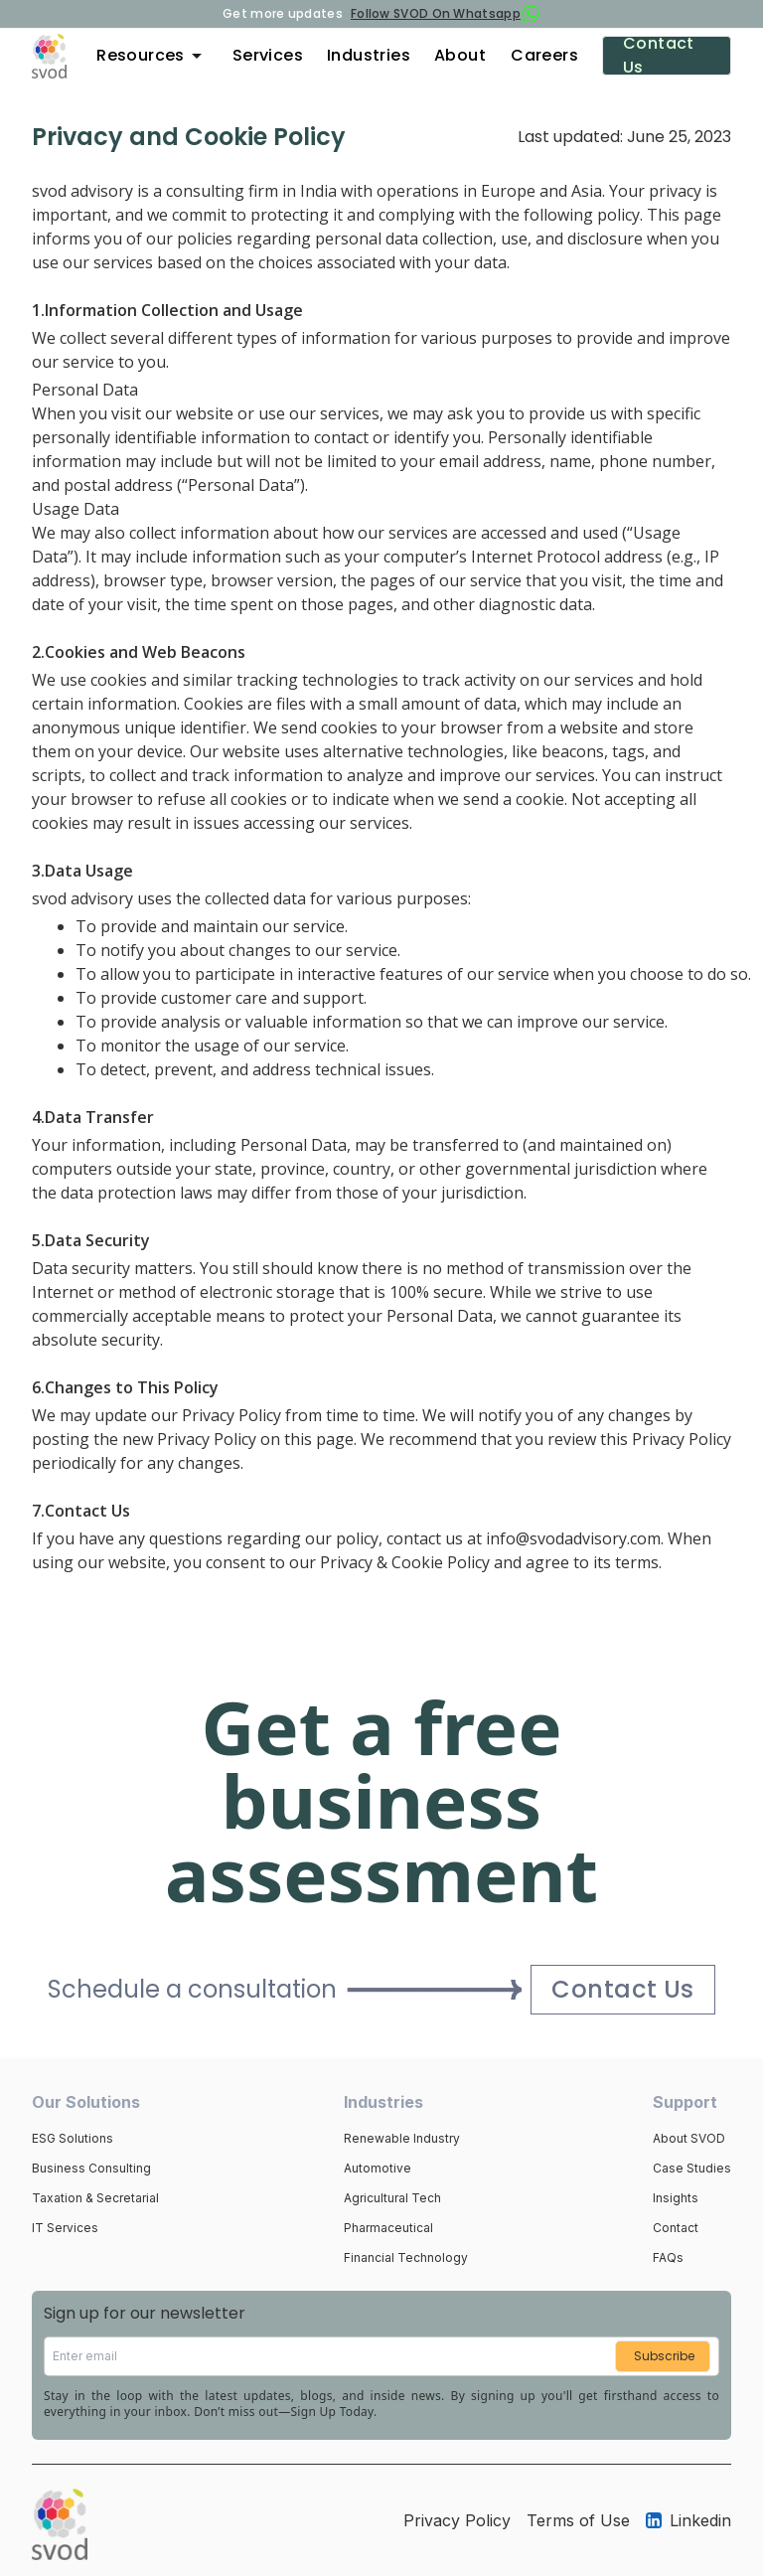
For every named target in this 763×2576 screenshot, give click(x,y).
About (460, 55)
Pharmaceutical (388, 2227)
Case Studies (692, 2168)
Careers (544, 55)
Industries (368, 55)
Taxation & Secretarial (95, 2197)
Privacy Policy (457, 2520)
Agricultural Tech (392, 2197)
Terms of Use (578, 2520)
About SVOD (689, 2138)
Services (267, 55)
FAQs (668, 2257)
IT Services (65, 2227)
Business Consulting (91, 2168)
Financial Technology (406, 2257)
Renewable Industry (402, 2138)
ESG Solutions (72, 2138)
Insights (675, 2197)
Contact (675, 2227)
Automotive (377, 2168)
